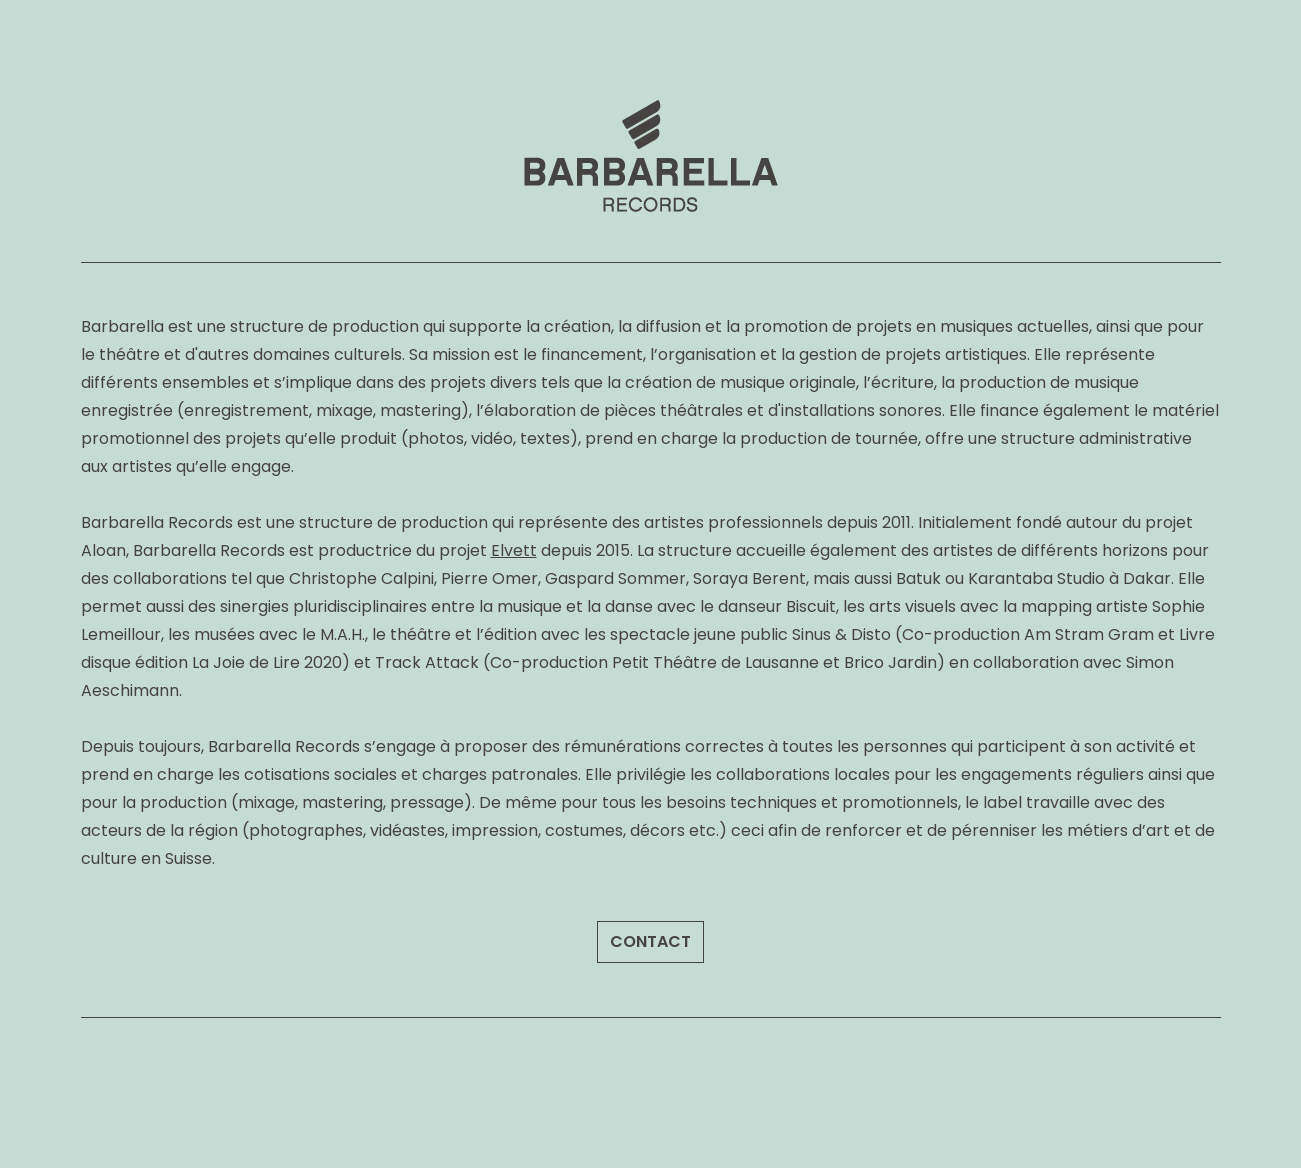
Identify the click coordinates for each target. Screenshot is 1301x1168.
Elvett (514, 550)
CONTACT (650, 941)
